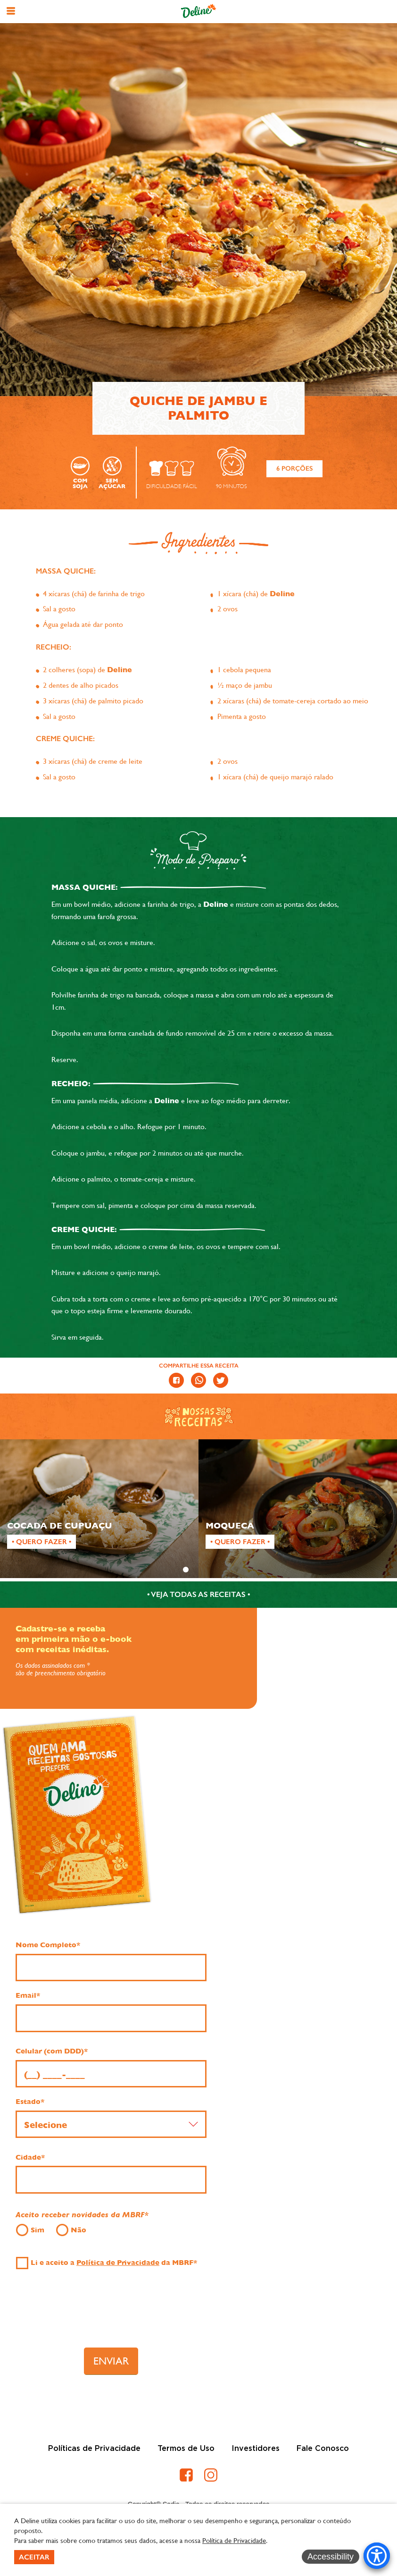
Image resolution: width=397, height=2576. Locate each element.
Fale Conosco (323, 2448)
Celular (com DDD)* (52, 2051)
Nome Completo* (48, 1945)
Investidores (256, 2448)
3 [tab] (211, 1569)
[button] (11, 11)
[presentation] (111, 2313)
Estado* (30, 2101)
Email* (28, 1995)
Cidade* (30, 2157)
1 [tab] (186, 1569)
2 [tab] (198, 1569)
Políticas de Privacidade (94, 2448)
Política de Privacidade (117, 2262)
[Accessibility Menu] (377, 2555)
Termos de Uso (186, 2448)
